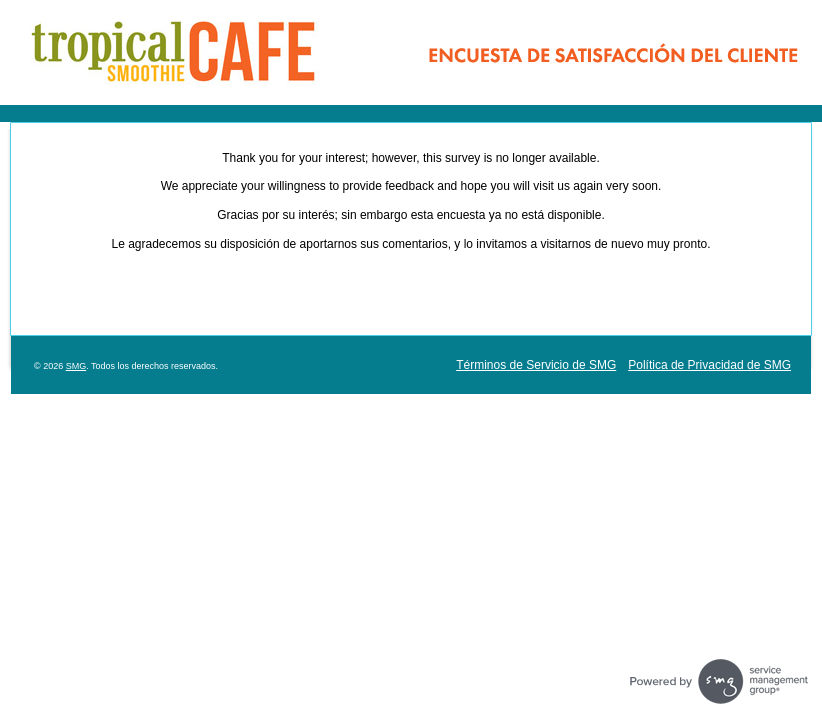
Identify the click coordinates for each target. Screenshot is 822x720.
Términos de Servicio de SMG (536, 365)
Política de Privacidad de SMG (709, 365)
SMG (76, 366)
